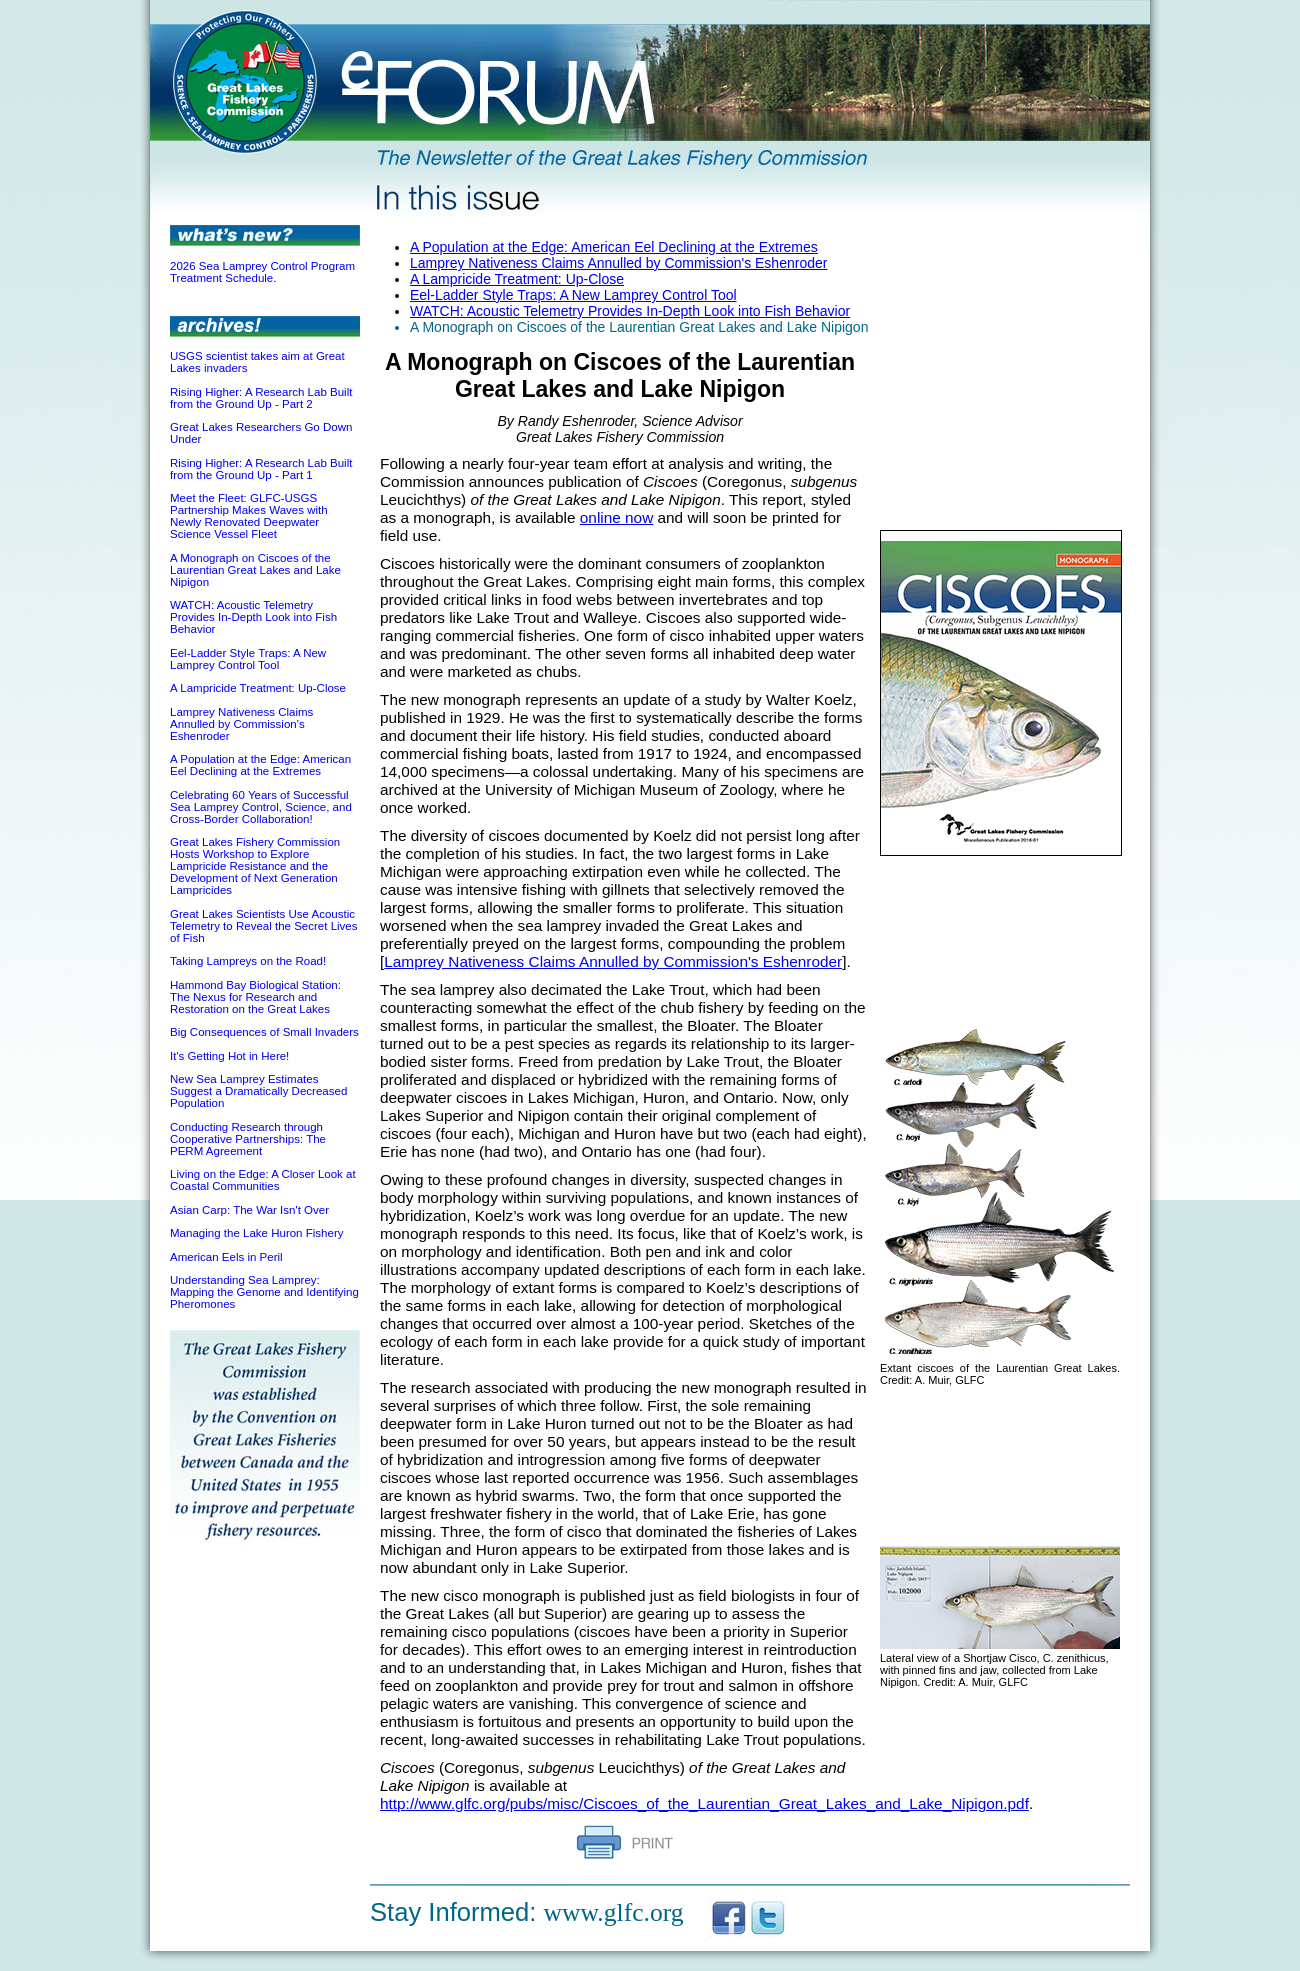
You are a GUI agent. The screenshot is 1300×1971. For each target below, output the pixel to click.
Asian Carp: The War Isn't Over (249, 1210)
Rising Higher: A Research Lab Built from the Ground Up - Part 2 (261, 398)
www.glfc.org (614, 1912)
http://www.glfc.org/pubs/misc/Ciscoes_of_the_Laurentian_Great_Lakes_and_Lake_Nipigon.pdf (704, 1803)
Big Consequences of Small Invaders (264, 1032)
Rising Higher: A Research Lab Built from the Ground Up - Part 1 (261, 469)
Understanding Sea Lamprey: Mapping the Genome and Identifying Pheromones (264, 1292)
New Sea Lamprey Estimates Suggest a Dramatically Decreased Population (258, 1091)
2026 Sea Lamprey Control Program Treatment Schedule (262, 272)
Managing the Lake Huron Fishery (256, 1233)
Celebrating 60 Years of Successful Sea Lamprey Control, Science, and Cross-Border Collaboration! (261, 807)
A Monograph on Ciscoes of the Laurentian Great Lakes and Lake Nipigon (255, 570)
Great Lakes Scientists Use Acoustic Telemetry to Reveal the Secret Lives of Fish (264, 926)
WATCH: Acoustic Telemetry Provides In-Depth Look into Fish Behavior (253, 617)
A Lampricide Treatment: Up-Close (258, 688)
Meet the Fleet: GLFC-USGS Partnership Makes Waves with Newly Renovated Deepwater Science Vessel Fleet (249, 516)
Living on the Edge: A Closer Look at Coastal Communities (263, 1180)
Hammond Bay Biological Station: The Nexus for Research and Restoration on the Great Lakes (255, 997)
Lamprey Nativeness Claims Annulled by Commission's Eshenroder (241, 724)
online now (616, 517)
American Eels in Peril (226, 1257)
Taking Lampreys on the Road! (248, 961)
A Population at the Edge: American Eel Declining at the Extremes (260, 765)
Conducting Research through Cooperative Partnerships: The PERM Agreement (248, 1139)
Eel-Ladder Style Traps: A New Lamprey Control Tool (248, 659)
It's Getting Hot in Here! (229, 1056)
